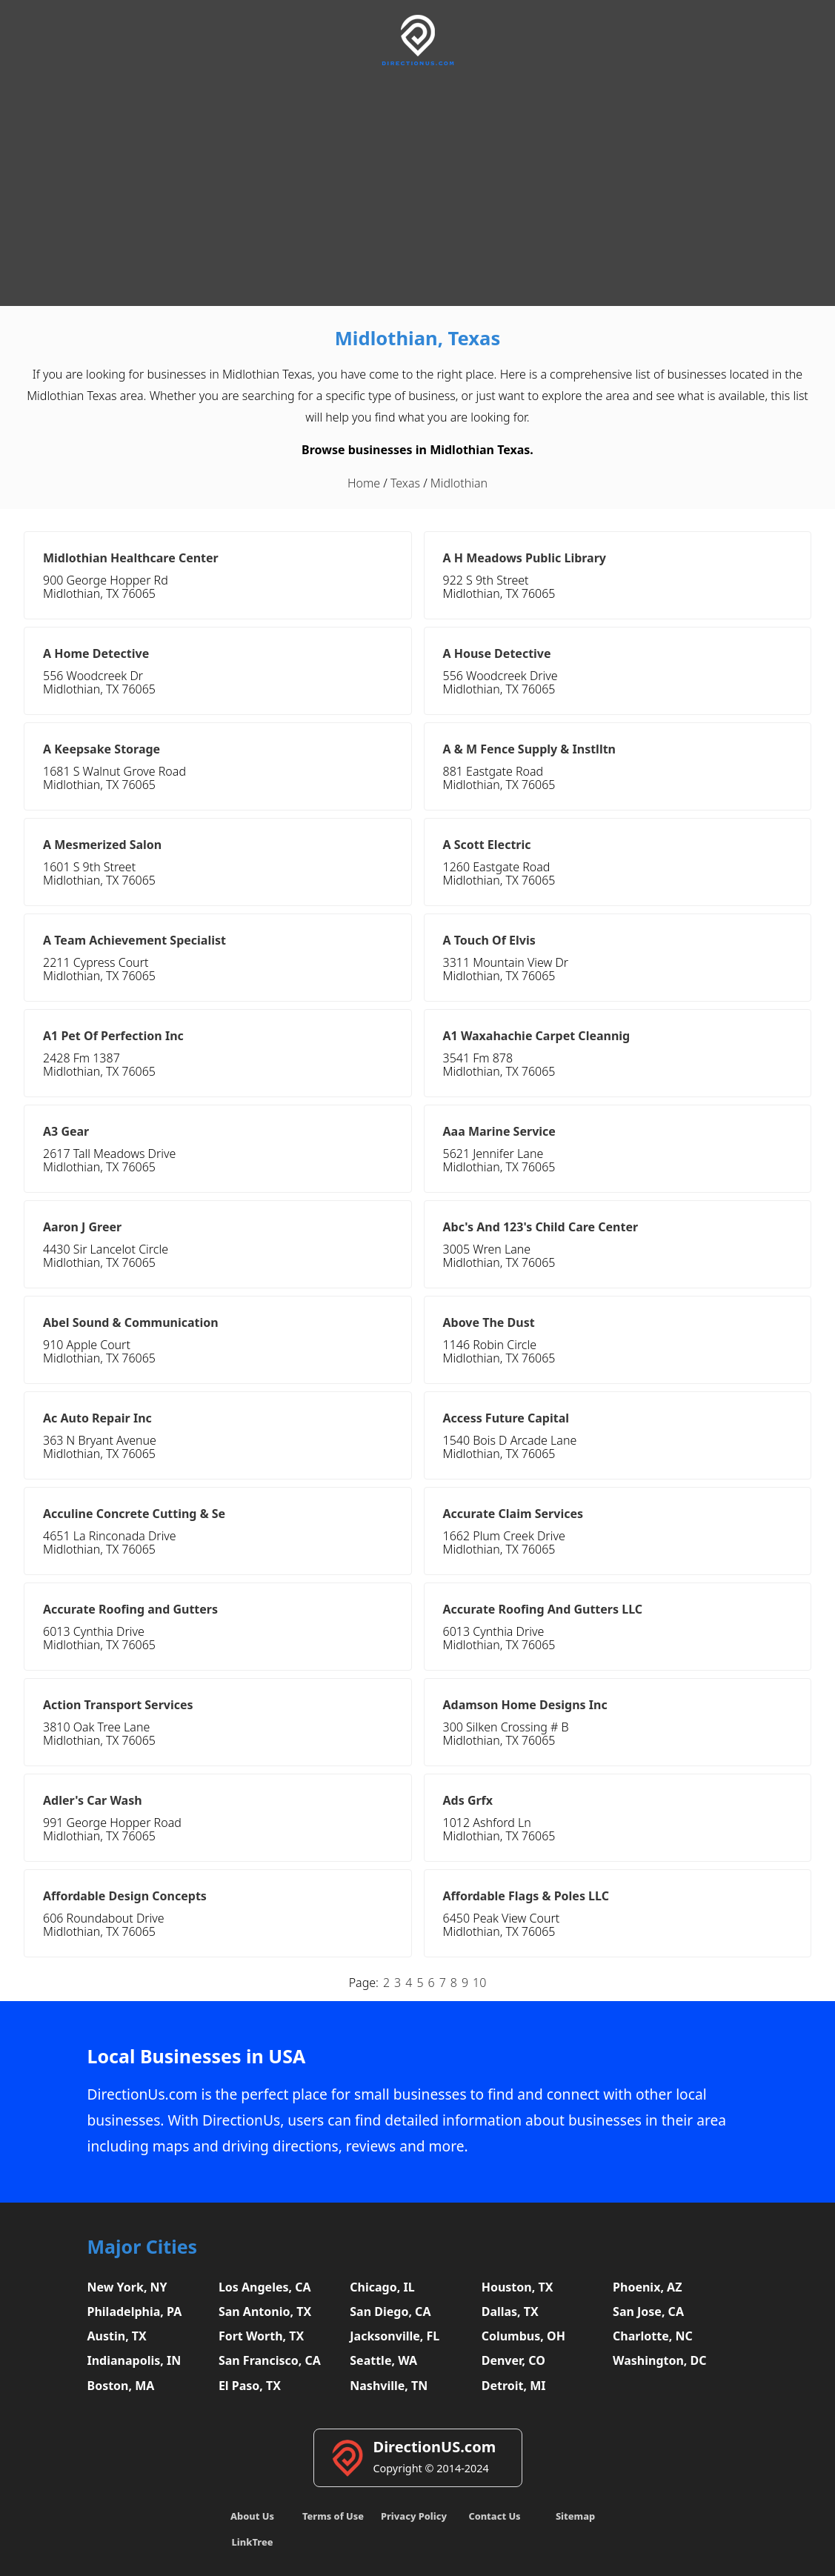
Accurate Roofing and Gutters (130, 1609)
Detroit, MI (514, 2385)
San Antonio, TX (265, 2311)
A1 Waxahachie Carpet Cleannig (537, 1036)
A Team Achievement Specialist (134, 940)
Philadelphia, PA (134, 2311)
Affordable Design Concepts (125, 1896)
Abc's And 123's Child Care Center (541, 1227)
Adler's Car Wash (92, 1800)
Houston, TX (517, 2287)
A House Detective (497, 653)
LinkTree (252, 2542)
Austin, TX (117, 2336)
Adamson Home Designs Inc (525, 1705)
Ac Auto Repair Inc (97, 1418)
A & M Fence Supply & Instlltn (529, 749)
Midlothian (459, 483)
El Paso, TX (250, 2385)
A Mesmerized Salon (102, 844)
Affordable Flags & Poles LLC (526, 1896)
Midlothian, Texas (418, 338)
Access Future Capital (506, 1418)
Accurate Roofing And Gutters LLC (543, 1609)
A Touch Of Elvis (489, 940)
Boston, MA (121, 2385)
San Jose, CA (648, 2311)
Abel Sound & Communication (131, 1322)
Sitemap (575, 2516)
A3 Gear (66, 1131)
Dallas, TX (510, 2311)
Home (363, 483)
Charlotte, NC (653, 2336)
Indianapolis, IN (134, 2360)
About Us (252, 2516)
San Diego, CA (390, 2311)
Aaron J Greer (82, 1227)
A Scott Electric (487, 844)
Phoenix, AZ (647, 2287)
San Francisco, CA (270, 2360)
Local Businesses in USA (196, 2056)
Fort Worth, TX (261, 2336)
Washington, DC (660, 2360)
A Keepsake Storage (101, 749)
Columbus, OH (523, 2336)
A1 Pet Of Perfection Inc (113, 1036)
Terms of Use (333, 2516)
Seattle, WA (383, 2360)
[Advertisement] (417, 183)
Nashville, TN (389, 2385)
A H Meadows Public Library (525, 558)
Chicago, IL (382, 2287)
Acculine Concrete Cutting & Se (134, 1513)
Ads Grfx (468, 1800)
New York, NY (127, 2287)
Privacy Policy (414, 2516)
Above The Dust (489, 1322)
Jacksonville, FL (394, 2336)
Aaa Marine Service (499, 1131)
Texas (405, 483)
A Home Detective (96, 653)
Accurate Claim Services (513, 1513)
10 (479, 1982)
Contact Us (494, 2516)
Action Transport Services (118, 1705)
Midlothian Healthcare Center (131, 558)
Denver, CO (513, 2360)
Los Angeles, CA (265, 2287)
